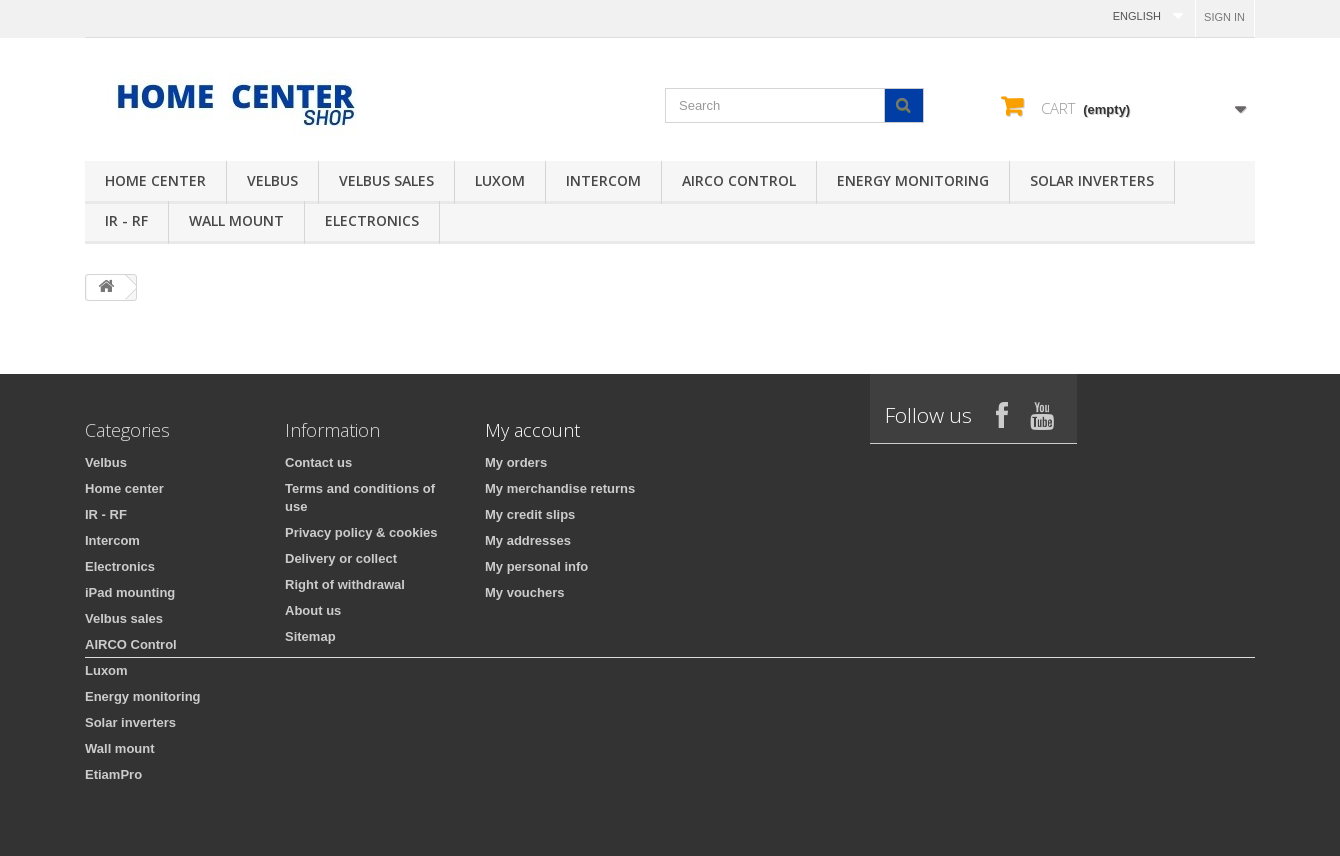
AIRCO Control (739, 180)
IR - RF (126, 220)
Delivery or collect (341, 558)
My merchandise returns (560, 488)
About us (313, 610)
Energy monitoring (913, 180)
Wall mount (236, 220)
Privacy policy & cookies (361, 532)
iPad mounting (130, 592)
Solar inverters (1092, 180)
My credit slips (530, 514)
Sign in (1224, 17)
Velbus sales (386, 180)
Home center (155, 180)
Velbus (272, 180)
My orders (516, 462)
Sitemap (310, 636)
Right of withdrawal (345, 584)
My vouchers (524, 592)
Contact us (318, 462)
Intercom (603, 180)
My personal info (536, 566)
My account (532, 430)
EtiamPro (113, 774)
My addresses (528, 540)
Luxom (500, 180)
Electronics (372, 220)
